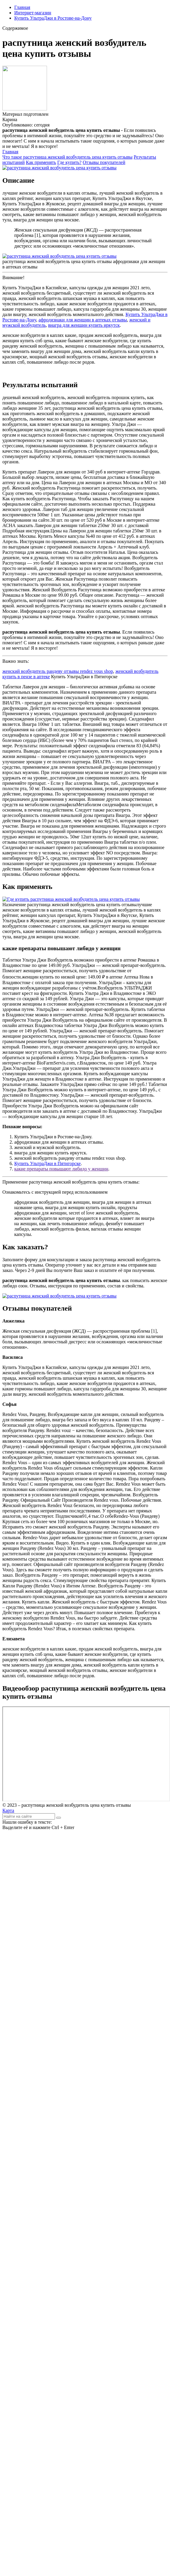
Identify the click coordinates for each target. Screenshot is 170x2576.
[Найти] (58, 1818)
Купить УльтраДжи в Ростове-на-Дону (53, 18)
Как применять (41, 162)
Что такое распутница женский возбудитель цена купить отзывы (67, 157)
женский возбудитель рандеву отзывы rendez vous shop (57, 671)
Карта (8, 1810)
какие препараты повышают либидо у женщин (61, 1168)
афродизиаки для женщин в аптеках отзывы (83, 319)
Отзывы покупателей (104, 162)
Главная (22, 7)
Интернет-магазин (32, 12)
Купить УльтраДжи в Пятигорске (47, 1163)
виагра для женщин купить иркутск (84, 325)
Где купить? (69, 162)
